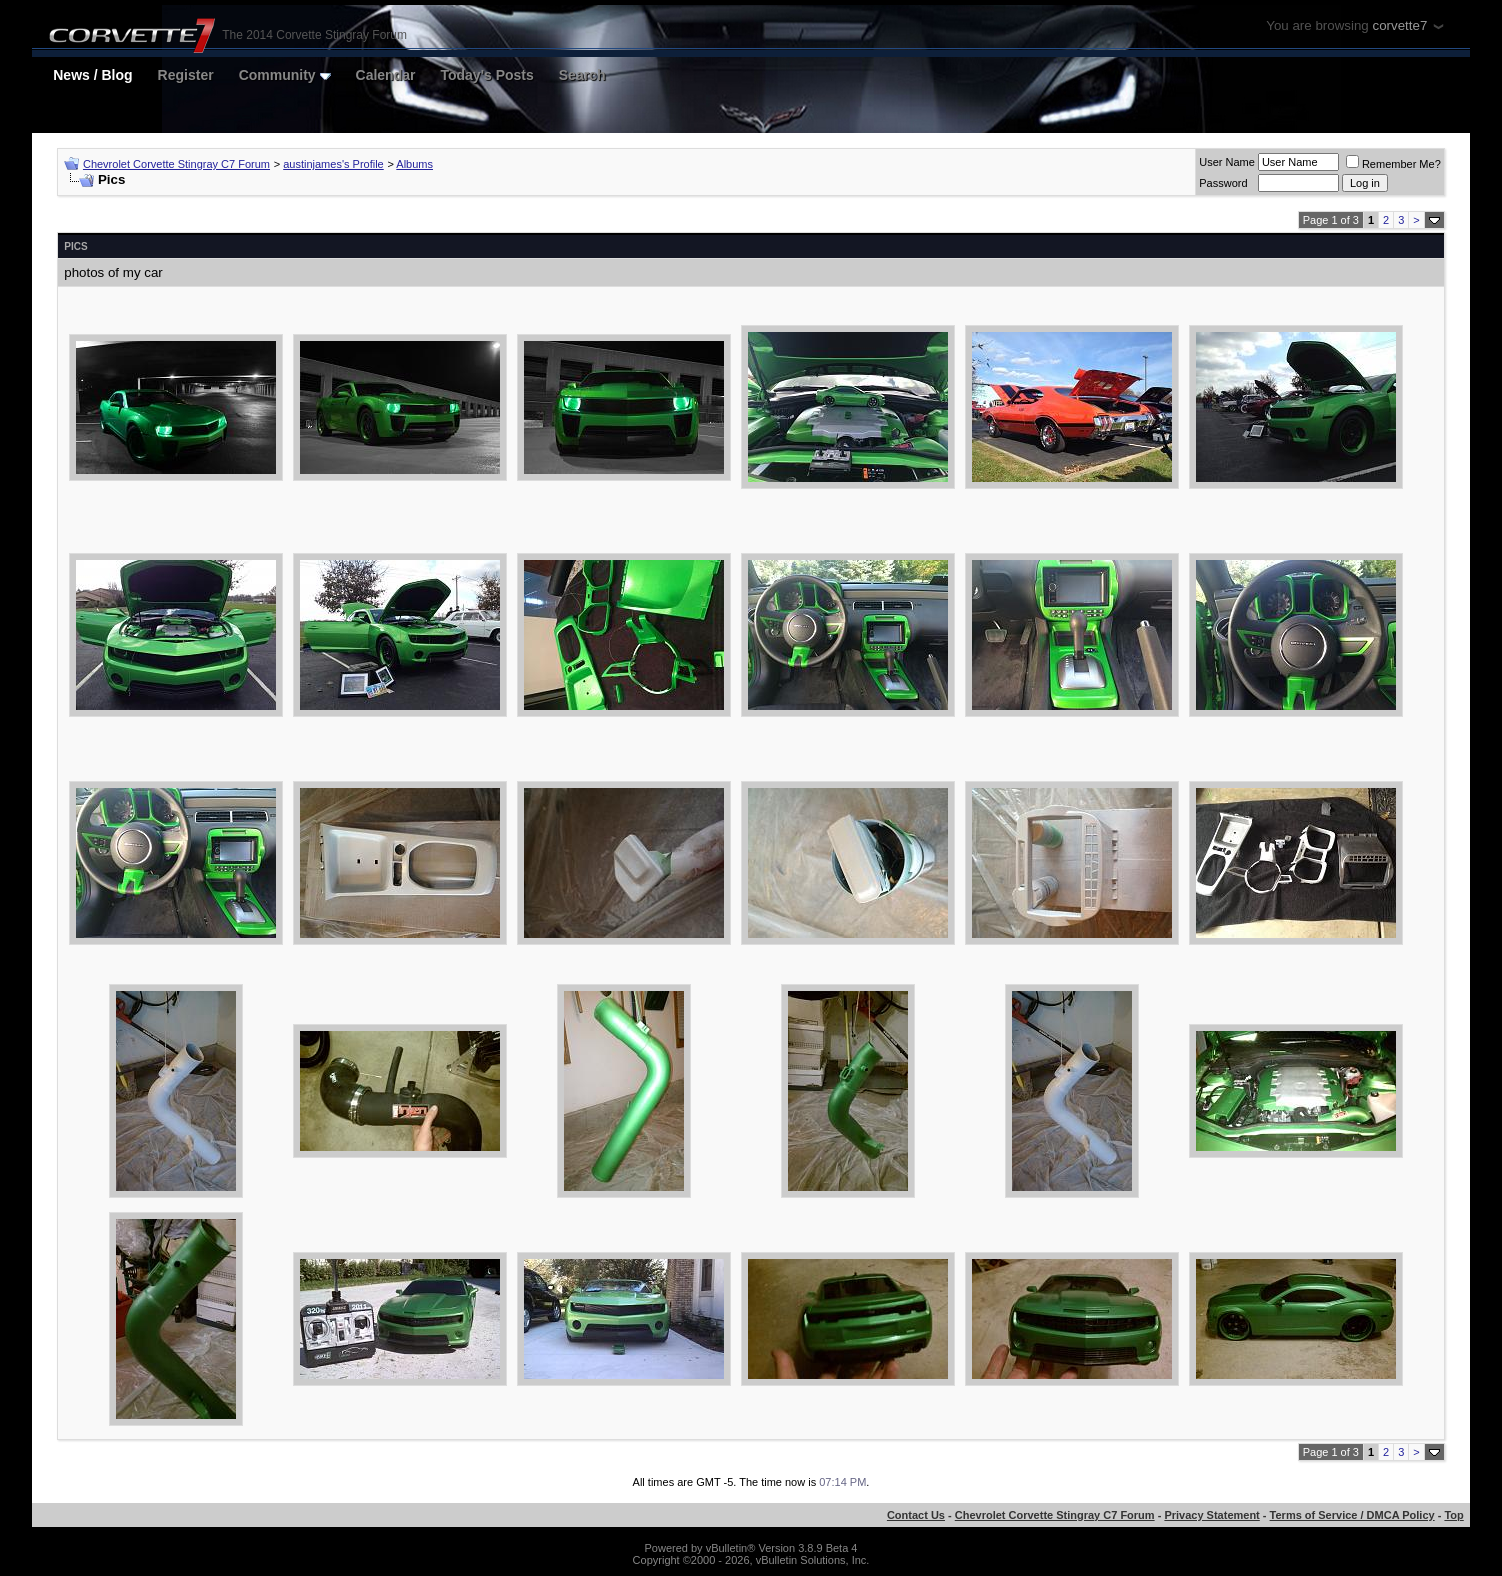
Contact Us (916, 1515)
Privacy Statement (1211, 1515)
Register (186, 75)
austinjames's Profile (333, 164)
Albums (414, 164)
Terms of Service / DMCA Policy (1352, 1515)
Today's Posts (486, 75)
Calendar (386, 75)
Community (285, 75)
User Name (1227, 162)
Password (1223, 183)
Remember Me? (1393, 164)
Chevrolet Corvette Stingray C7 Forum (176, 164)
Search (582, 75)
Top (1453, 1515)
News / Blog (92, 75)
